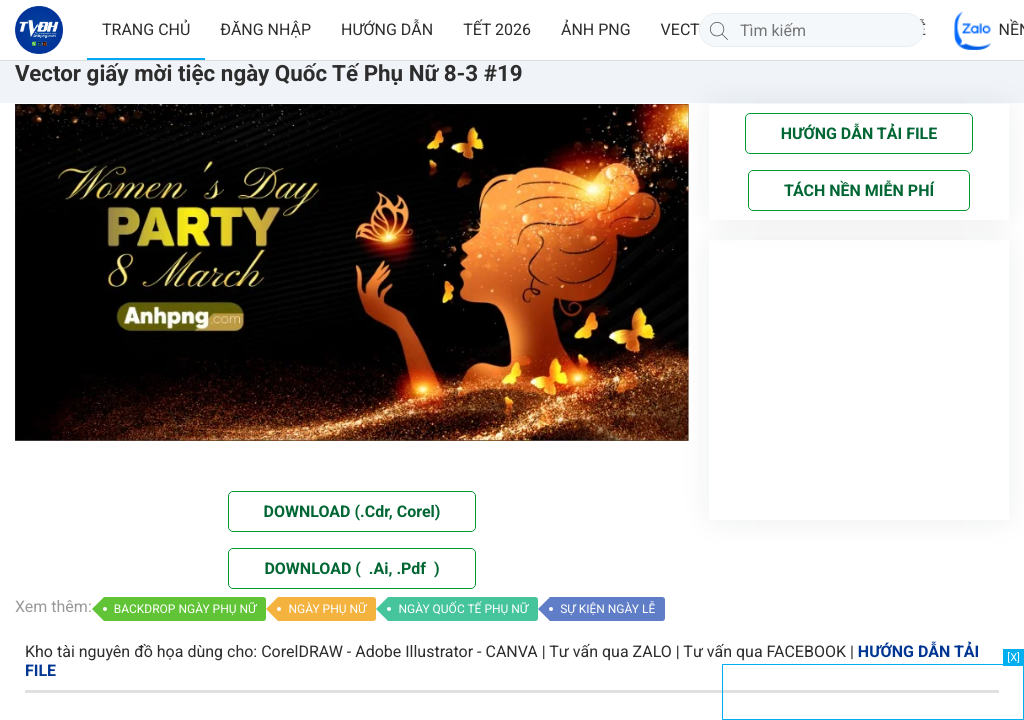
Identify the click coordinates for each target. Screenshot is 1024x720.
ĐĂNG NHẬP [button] (265, 29)
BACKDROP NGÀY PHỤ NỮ (185, 609)
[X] (1013, 657)
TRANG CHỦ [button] (146, 29)
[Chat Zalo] (974, 30)
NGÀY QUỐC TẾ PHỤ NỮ (463, 609)
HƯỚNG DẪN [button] (387, 29)
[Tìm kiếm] (719, 30)
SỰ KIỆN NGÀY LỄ (607, 609)
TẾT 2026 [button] (497, 29)
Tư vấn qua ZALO (610, 651)
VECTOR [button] (691, 29)
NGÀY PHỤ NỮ (327, 609)
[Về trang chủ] (39, 30)
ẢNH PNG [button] (596, 29)
